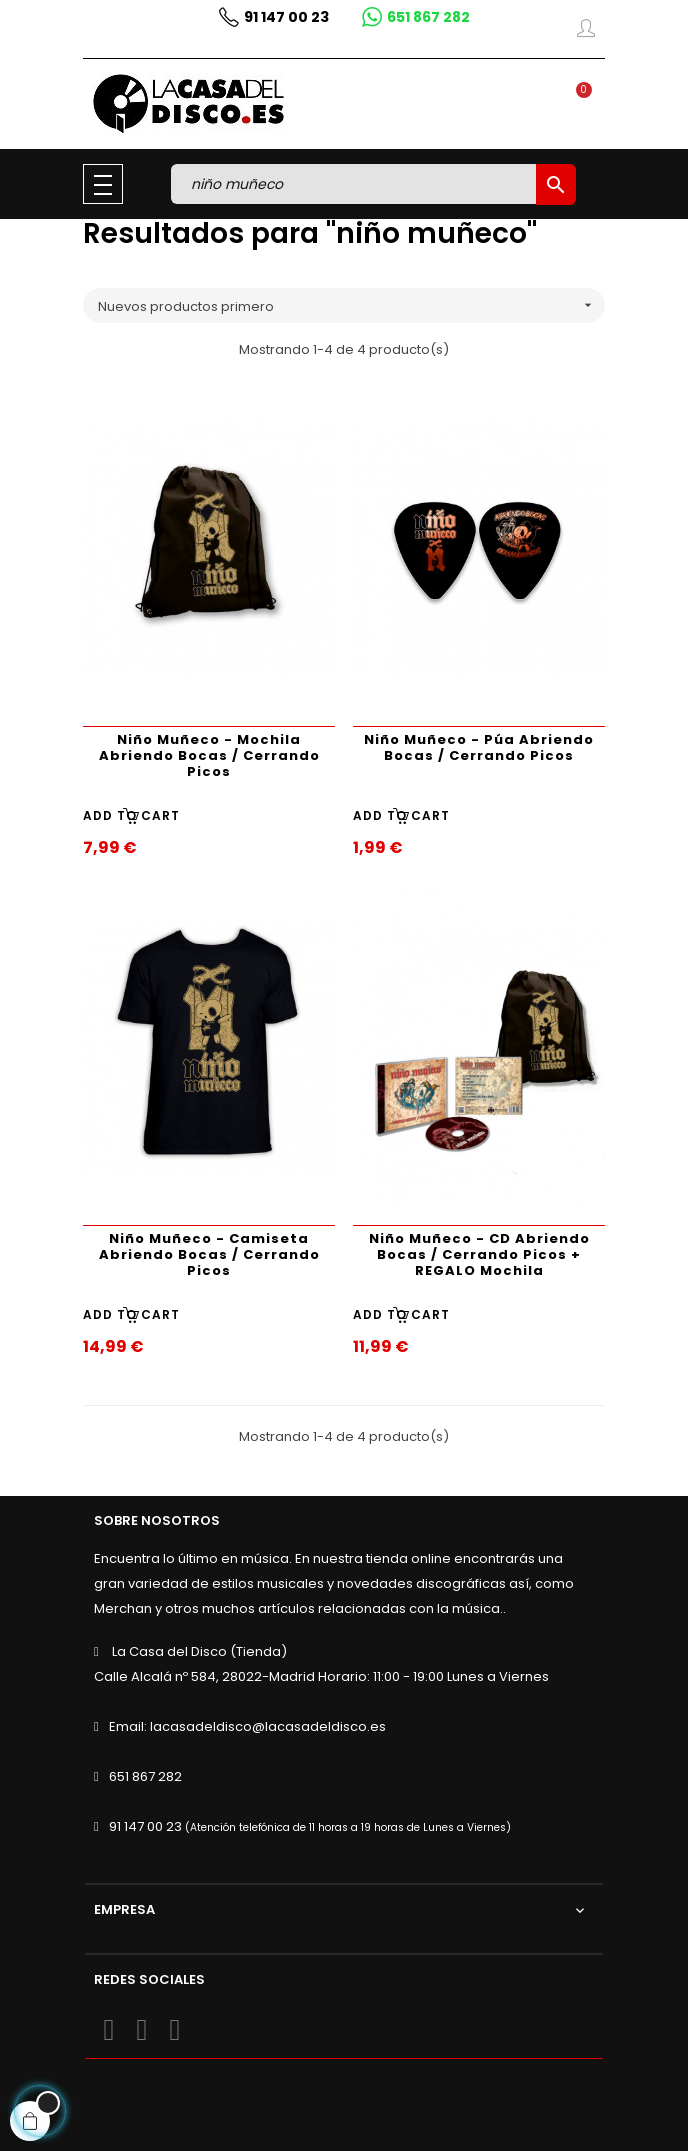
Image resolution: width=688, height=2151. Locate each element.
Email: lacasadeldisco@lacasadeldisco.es (247, 1726)
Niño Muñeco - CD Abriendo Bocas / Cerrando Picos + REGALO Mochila (479, 1254)
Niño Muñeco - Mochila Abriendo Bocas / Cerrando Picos (209, 755)
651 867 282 (145, 1776)
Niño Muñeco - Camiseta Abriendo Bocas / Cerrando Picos (209, 1254)
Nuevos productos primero (351, 305)
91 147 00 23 (145, 1826)
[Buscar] (356, 184)
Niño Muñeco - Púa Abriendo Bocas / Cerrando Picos (479, 747)
